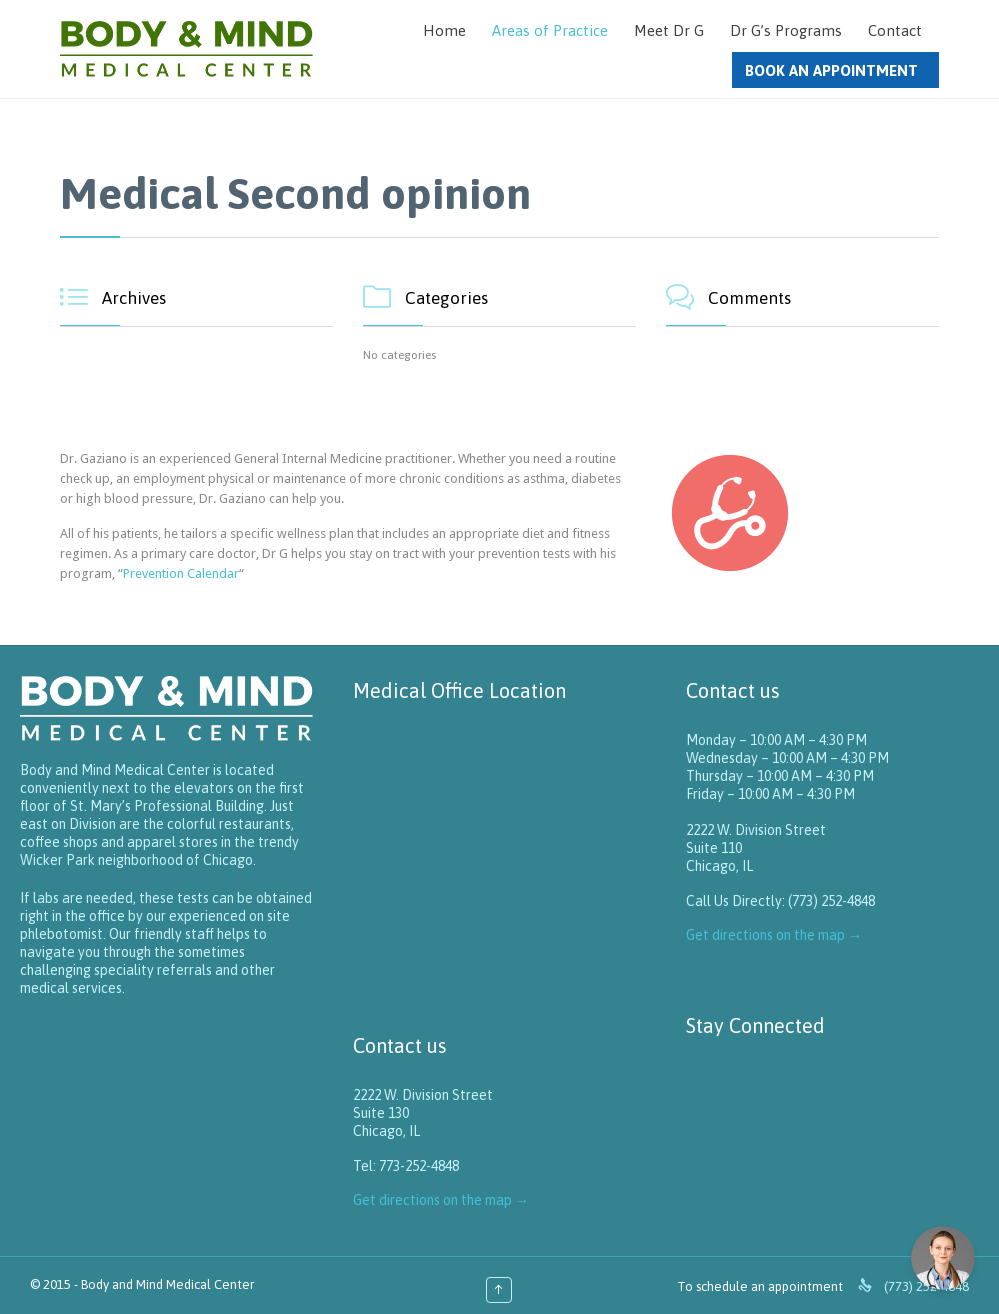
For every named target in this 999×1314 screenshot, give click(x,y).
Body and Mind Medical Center (167, 1284)
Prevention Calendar (181, 573)
